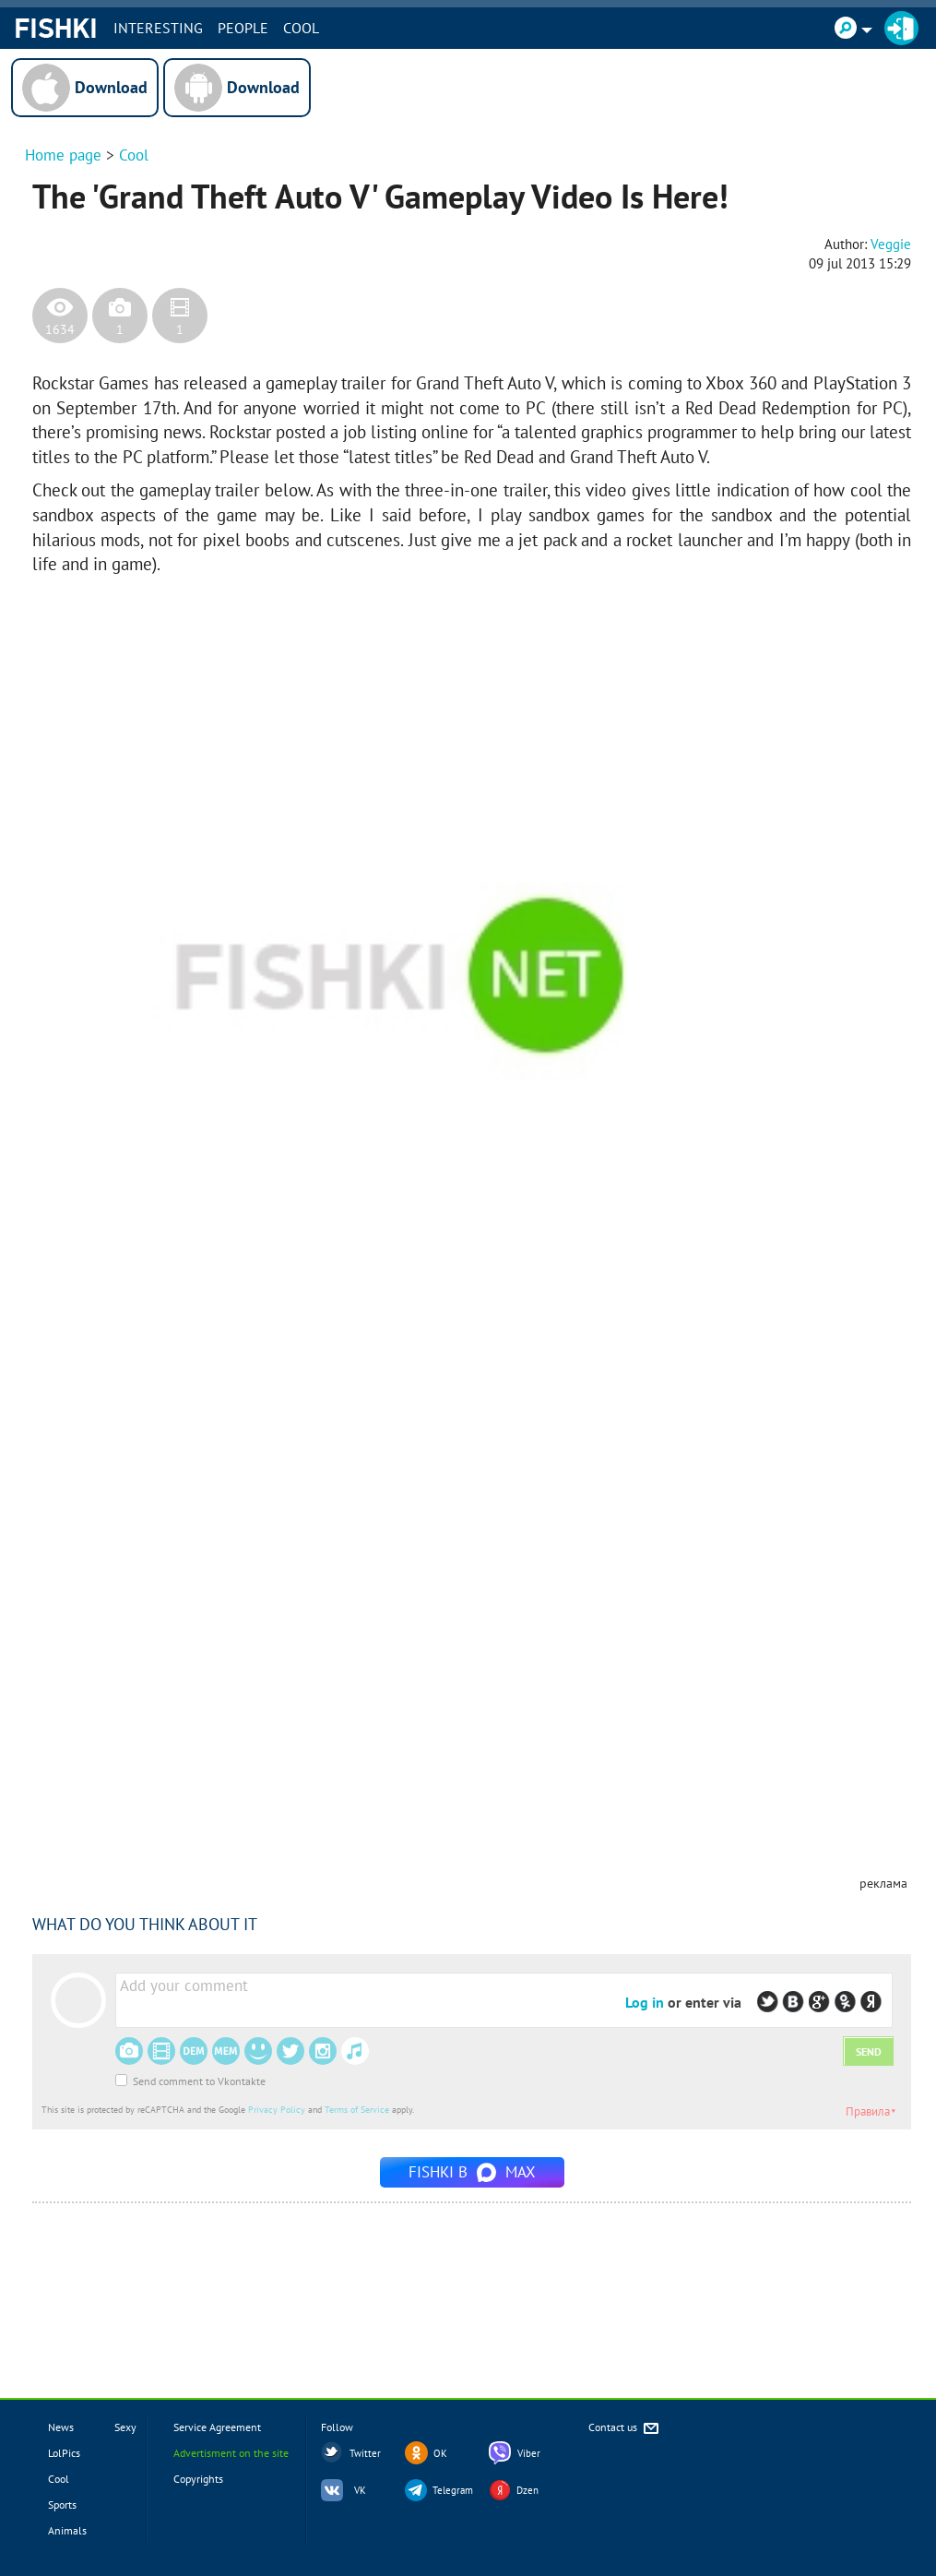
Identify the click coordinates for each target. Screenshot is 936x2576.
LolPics (64, 2453)
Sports (62, 2504)
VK (360, 2490)
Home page (63, 155)
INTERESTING (158, 27)
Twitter (365, 2453)
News (61, 2427)
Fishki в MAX (472, 2172)
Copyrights (198, 2479)
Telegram (452, 2490)
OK (440, 2453)
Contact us (624, 2428)
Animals (67, 2530)
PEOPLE (243, 27)
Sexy (125, 2427)
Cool (301, 27)
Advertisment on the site (231, 2453)
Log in (644, 2002)
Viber (528, 2453)
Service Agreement (217, 2427)
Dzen (527, 2490)
